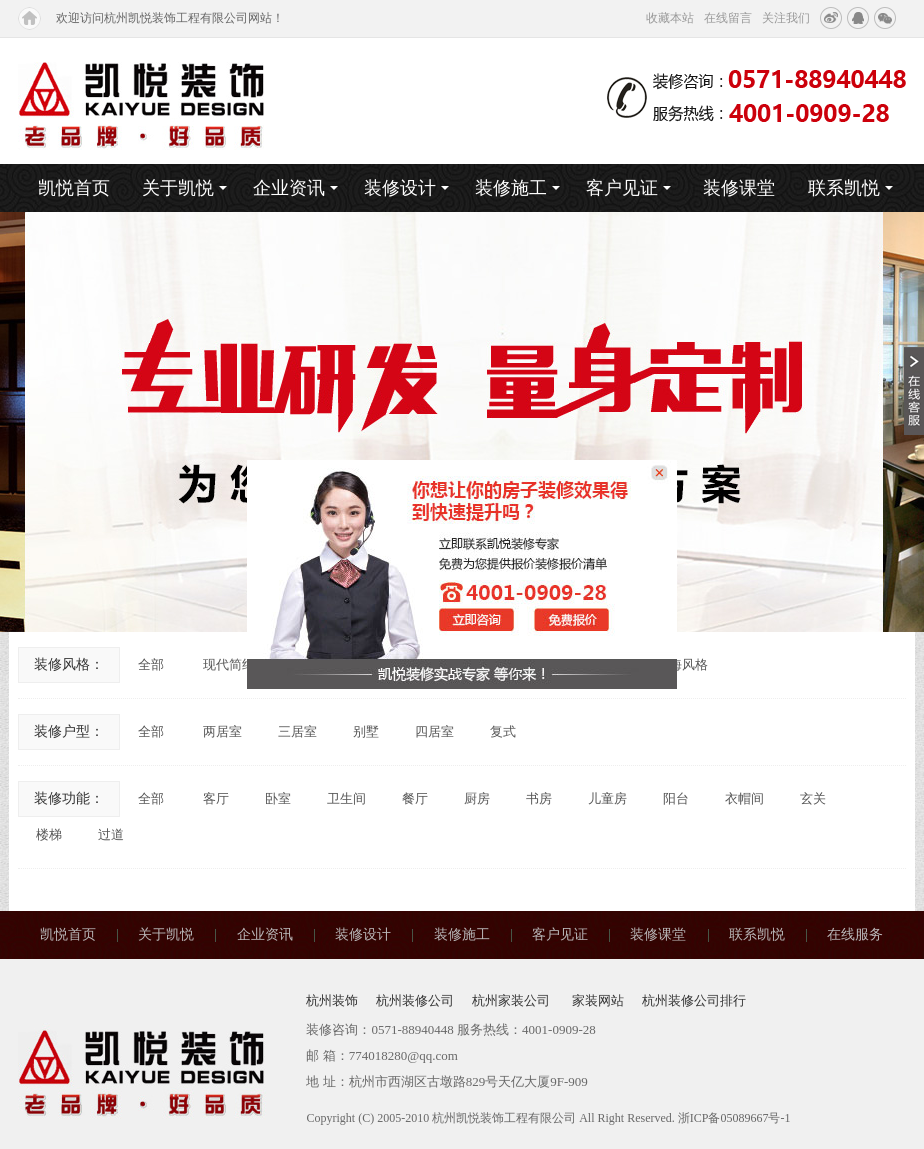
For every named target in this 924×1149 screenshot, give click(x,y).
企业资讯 (295, 188)
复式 (503, 731)
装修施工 (517, 188)
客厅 (216, 798)
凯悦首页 (74, 188)
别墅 (366, 731)
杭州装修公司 (415, 1000)
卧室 (278, 798)
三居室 (297, 731)
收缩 (914, 390)
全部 (151, 664)
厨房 (477, 798)
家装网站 (598, 1000)
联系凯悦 (850, 188)
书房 (539, 798)
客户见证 (628, 188)
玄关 (813, 798)
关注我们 (786, 18)
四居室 (434, 731)
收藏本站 (670, 18)
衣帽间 (744, 798)
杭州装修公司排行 (694, 1000)
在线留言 (728, 18)
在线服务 (855, 934)
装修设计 (406, 188)
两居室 (222, 731)
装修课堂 (739, 188)
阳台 (676, 798)
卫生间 (346, 798)
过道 (111, 834)
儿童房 (607, 798)
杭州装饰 (332, 1000)
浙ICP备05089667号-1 (734, 1118)
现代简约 (229, 664)
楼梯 (49, 834)
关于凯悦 (184, 188)
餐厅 (415, 798)
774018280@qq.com (403, 1055)
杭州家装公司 (512, 1000)
